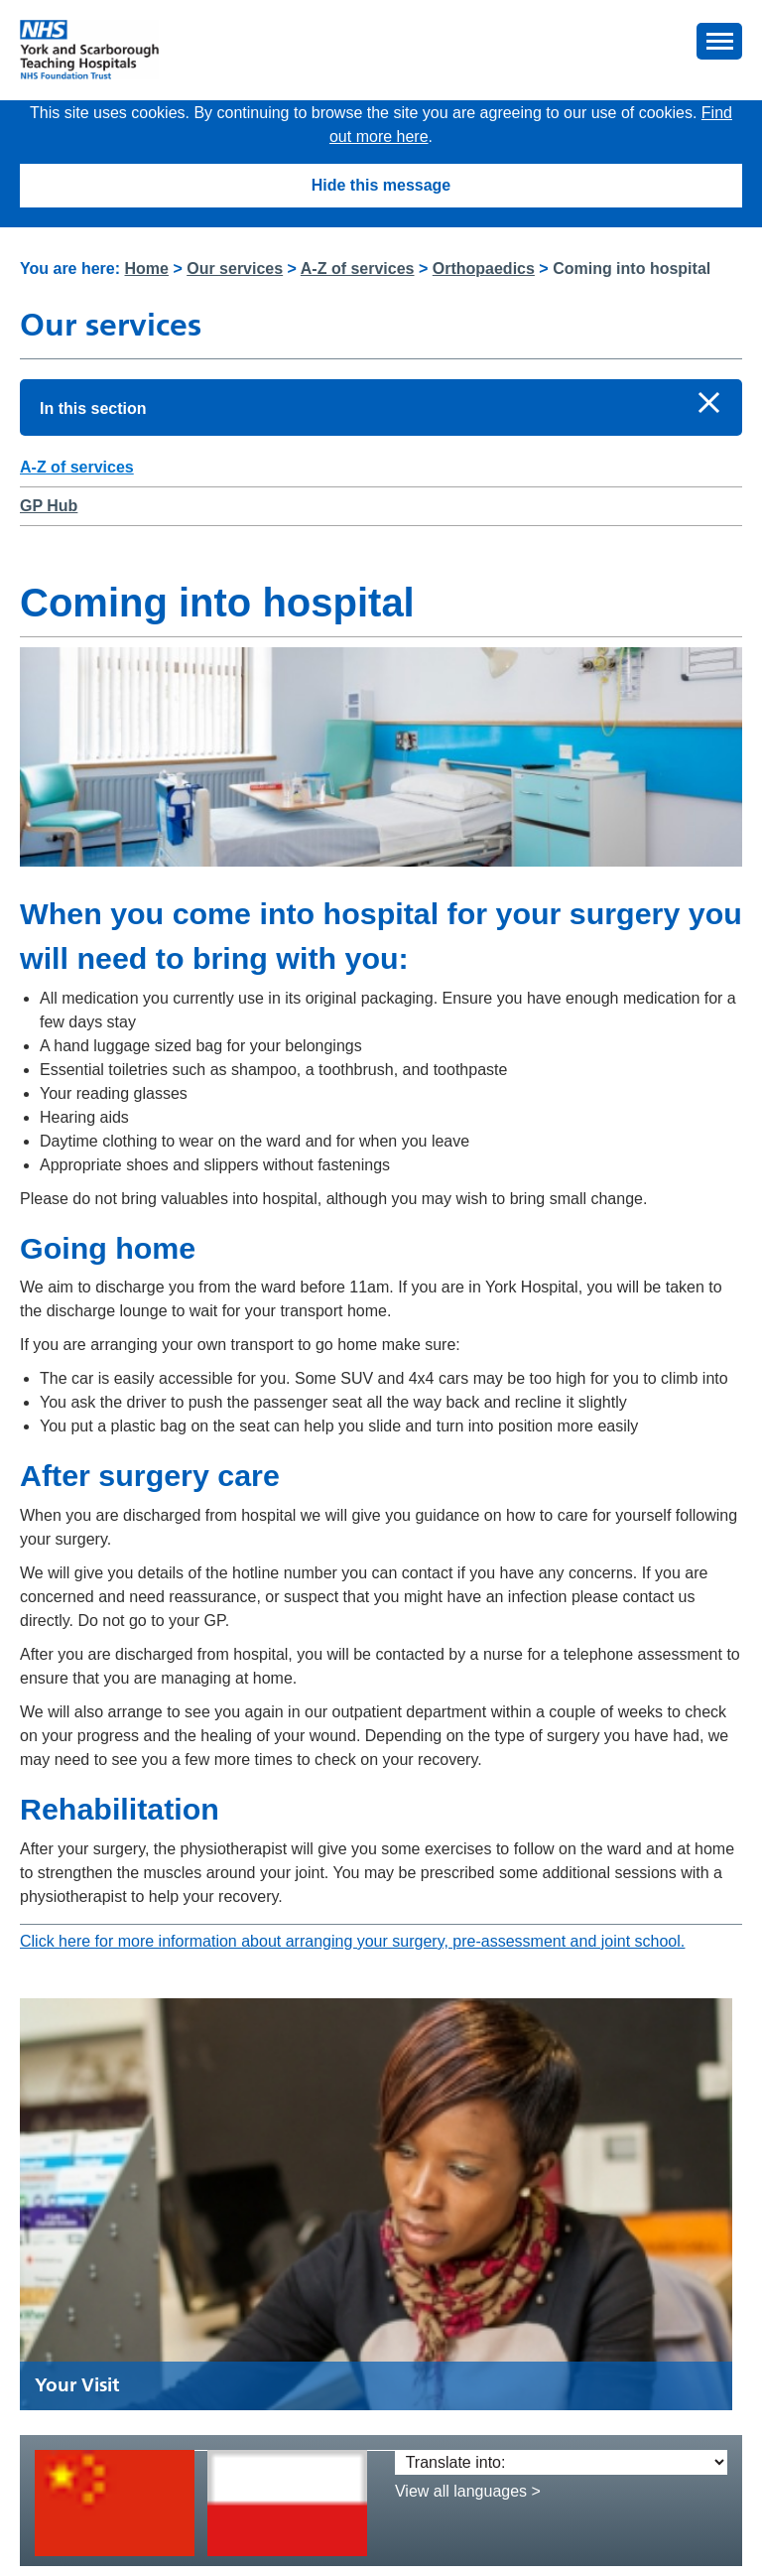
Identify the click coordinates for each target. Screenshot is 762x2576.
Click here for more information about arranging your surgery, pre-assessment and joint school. (352, 1941)
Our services (235, 268)
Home (147, 268)
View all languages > (468, 2491)
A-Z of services (358, 268)
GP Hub (48, 505)
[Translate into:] (561, 2462)
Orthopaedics (484, 268)
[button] (719, 41)
